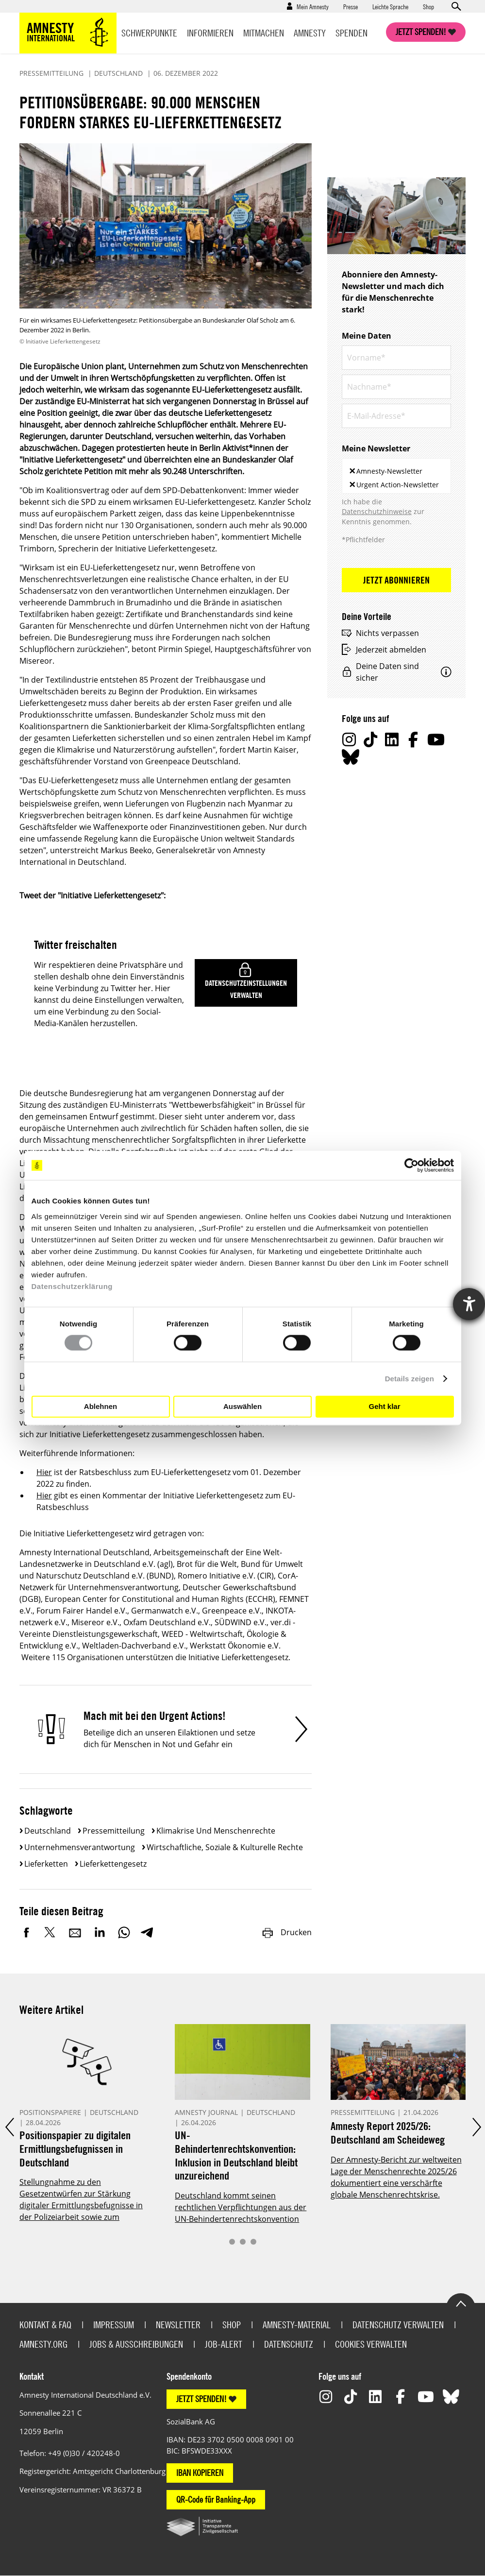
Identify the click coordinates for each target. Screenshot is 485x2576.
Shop (428, 6)
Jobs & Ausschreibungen (136, 2344)
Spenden (351, 33)
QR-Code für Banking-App (215, 2499)
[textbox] (444, 483)
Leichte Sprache (390, 6)
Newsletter (178, 2324)
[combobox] (396, 476)
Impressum (113, 2324)
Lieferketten (46, 1863)
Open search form (456, 6)
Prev (9, 2127)
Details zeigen (409, 1378)
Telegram (147, 1932)
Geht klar (384, 1406)
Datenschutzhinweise (377, 511)
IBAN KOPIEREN (199, 2473)
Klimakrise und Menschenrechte (215, 1830)
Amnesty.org (43, 2344)
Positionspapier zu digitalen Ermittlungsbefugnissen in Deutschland (75, 2148)
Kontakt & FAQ (45, 2324)
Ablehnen (100, 1406)
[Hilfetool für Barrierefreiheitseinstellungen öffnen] (469, 1304)
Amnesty (310, 33)
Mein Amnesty (313, 6)
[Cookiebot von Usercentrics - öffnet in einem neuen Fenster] (411, 1165)
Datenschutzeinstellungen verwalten (246, 989)
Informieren (210, 33)
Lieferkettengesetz (113, 1863)
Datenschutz (288, 2344)
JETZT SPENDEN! (201, 2399)
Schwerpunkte (149, 33)
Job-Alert (223, 2344)
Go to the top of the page (460, 2303)
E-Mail (75, 1932)
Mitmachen (263, 33)
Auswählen (242, 1406)
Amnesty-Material (297, 2324)
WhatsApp (124, 1932)
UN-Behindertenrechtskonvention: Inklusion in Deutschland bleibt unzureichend (236, 2155)
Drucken (286, 1932)
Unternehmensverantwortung (79, 1847)
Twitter (51, 1932)
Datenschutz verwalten (398, 2324)
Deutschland (47, 1830)
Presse (350, 6)
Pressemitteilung (114, 1830)
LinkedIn (99, 1932)
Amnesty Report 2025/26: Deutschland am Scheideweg (388, 2133)
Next (476, 2127)
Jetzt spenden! (421, 32)
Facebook (26, 1932)
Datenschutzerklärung (72, 1286)
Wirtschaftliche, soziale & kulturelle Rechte (225, 1847)
